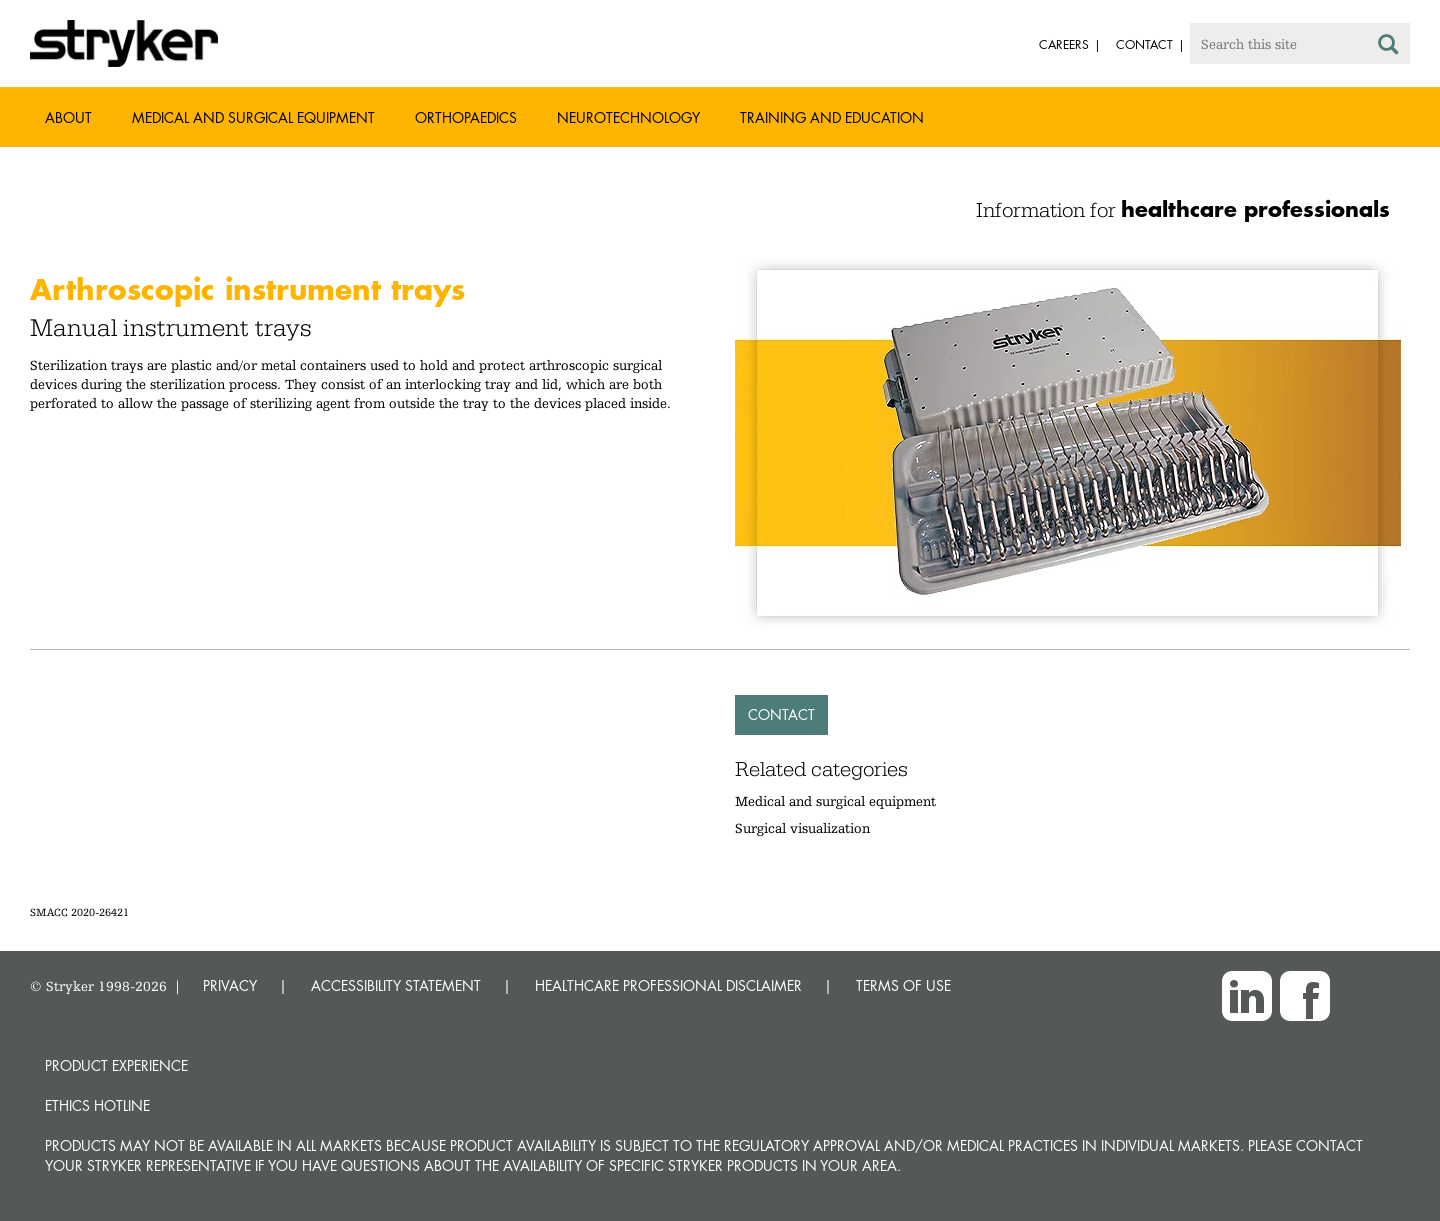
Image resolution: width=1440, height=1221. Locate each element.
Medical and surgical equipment (835, 801)
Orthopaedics (466, 117)
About (68, 117)
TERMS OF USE (903, 985)
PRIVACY (230, 985)
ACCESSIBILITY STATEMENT (396, 985)
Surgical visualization (802, 828)
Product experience (116, 1065)
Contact (781, 714)
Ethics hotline (97, 1105)
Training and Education (832, 117)
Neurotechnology (628, 117)
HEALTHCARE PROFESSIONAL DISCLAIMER (668, 985)
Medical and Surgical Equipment (253, 117)
